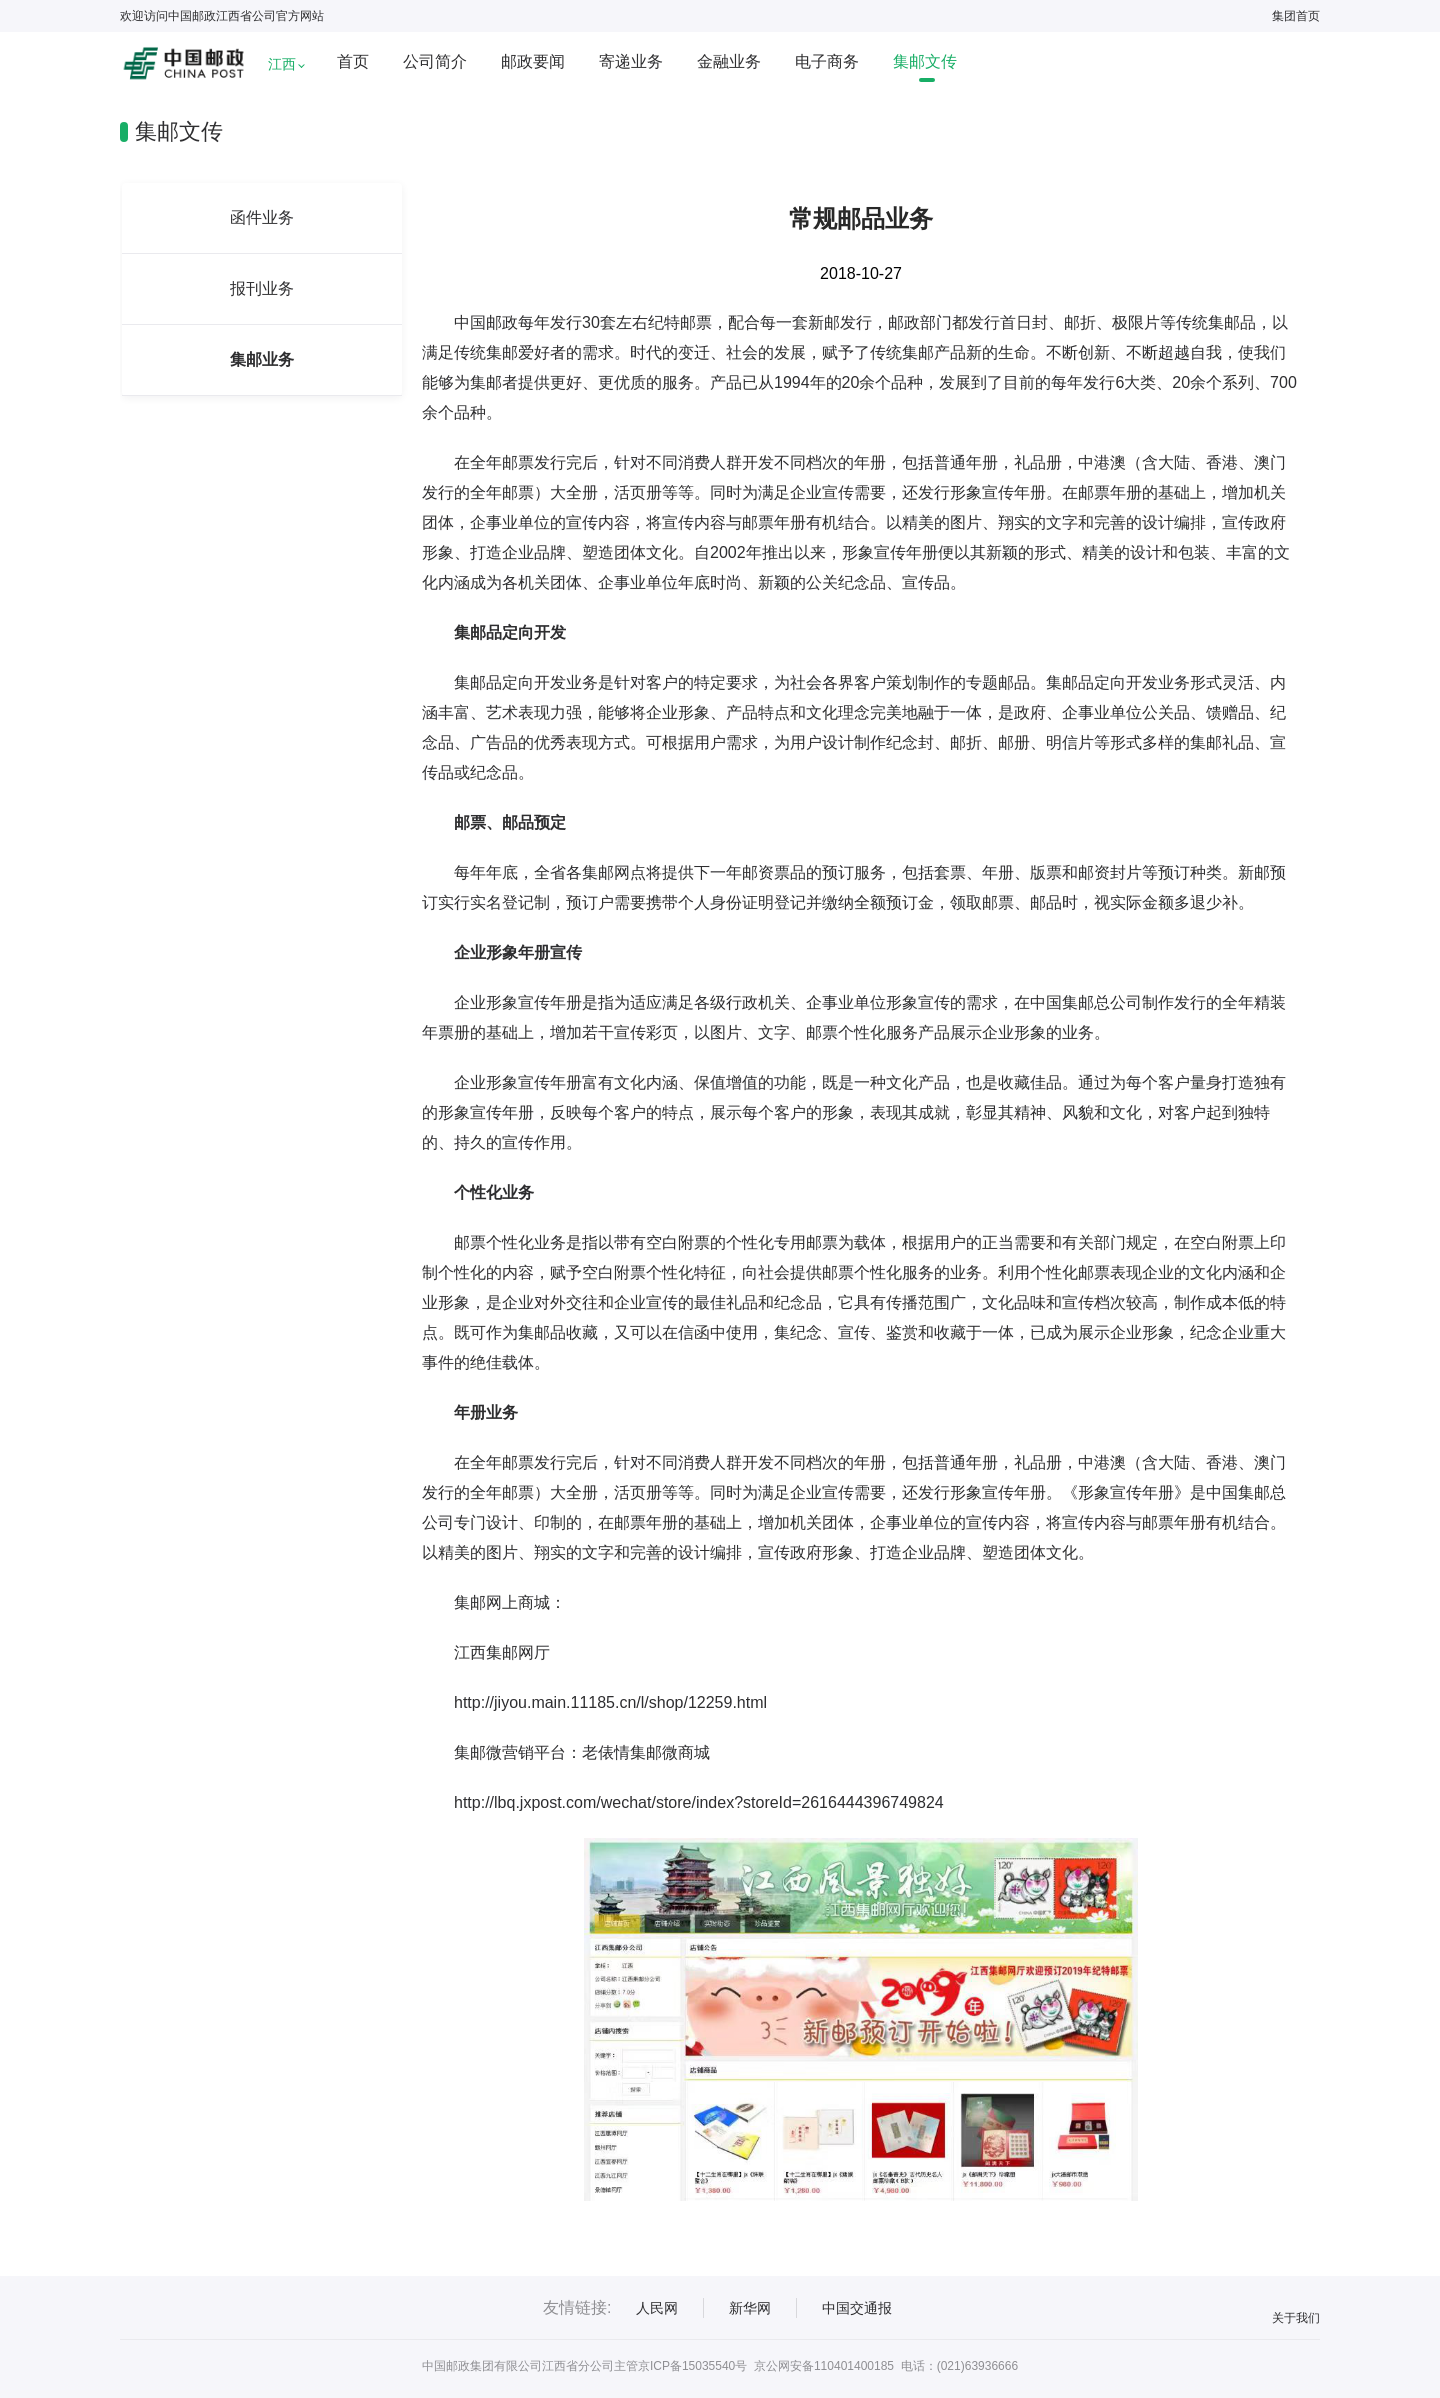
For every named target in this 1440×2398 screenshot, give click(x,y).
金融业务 (729, 61)
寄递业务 (631, 61)
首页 (353, 61)
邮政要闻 (533, 61)
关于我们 (1296, 2318)
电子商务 (827, 61)
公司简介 (435, 61)
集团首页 (1296, 16)
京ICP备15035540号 (692, 2366)
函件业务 (262, 217)
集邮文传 (925, 61)
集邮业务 (262, 359)
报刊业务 (262, 288)
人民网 (657, 2308)
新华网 (750, 2308)
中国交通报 (857, 2308)
